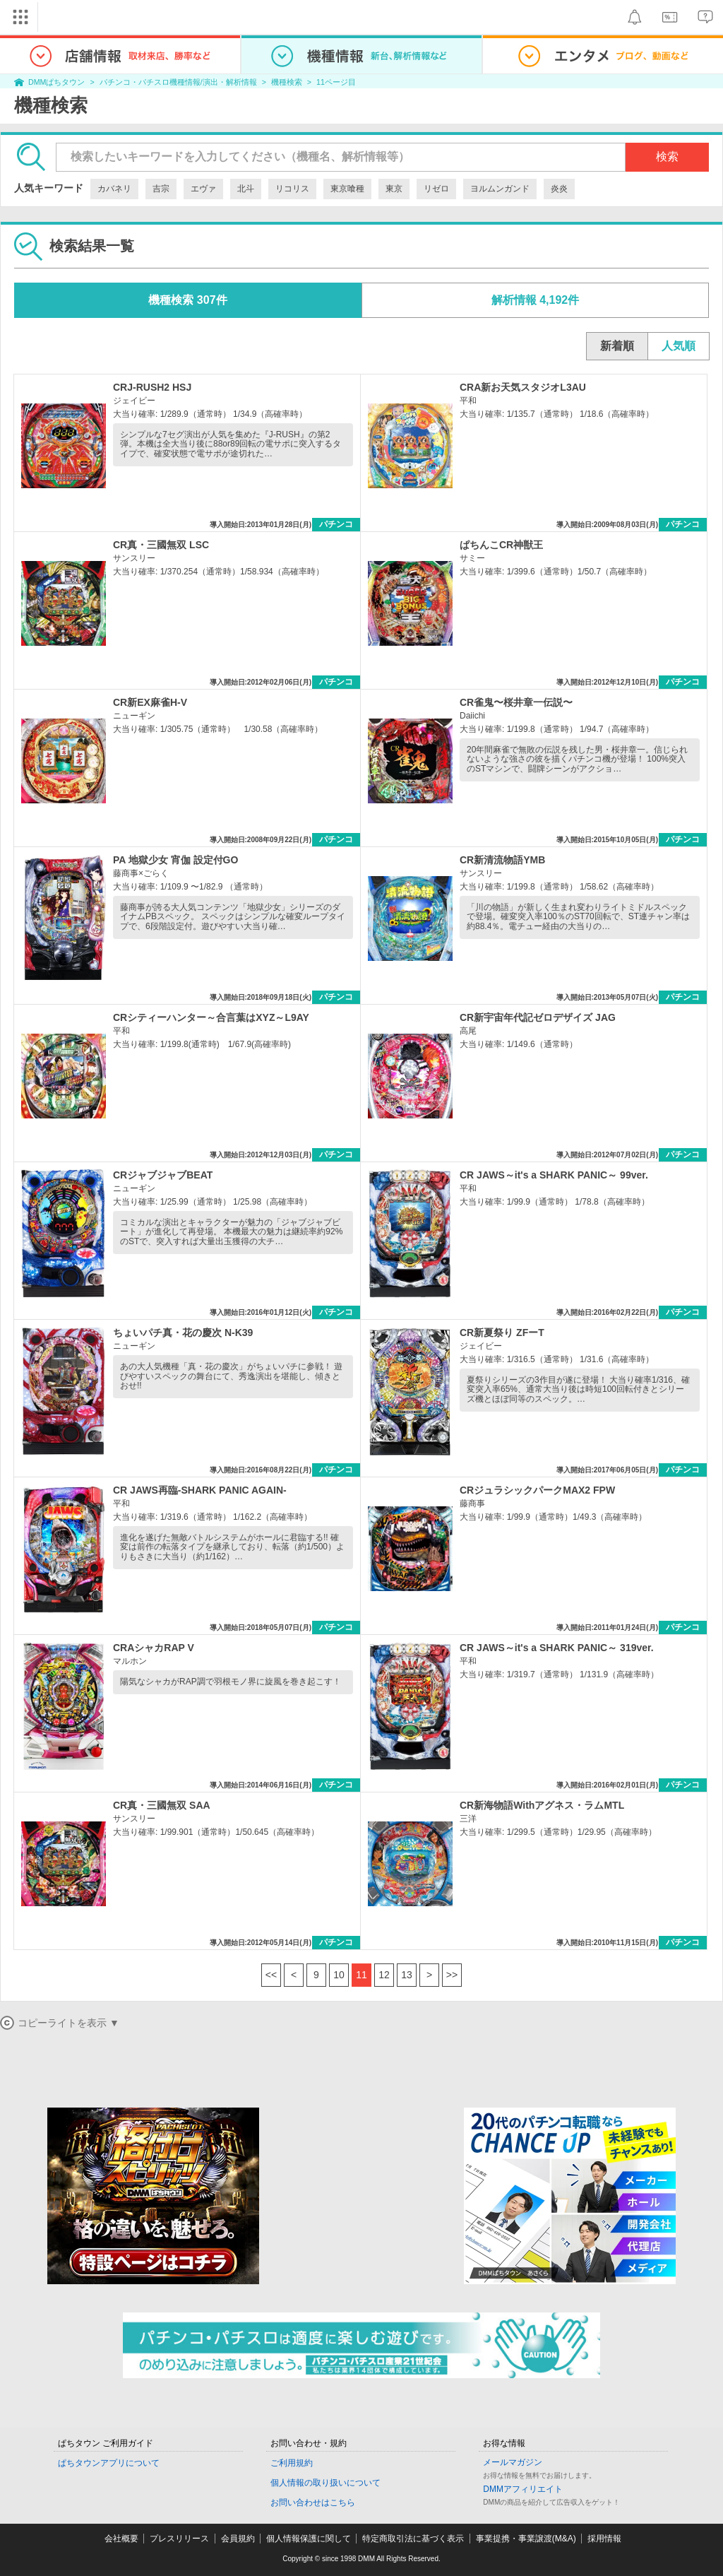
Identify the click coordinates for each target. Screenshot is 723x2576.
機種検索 (286, 82)
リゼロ (436, 189)
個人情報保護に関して (308, 2538)
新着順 (617, 346)
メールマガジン (512, 2462)
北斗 (245, 189)
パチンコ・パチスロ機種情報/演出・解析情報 (178, 82)
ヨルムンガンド (500, 189)
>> (452, 1974)
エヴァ (203, 189)
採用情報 (604, 2538)
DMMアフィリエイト (523, 2489)
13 (406, 1974)
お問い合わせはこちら (312, 2502)
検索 (667, 156)
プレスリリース (179, 2538)
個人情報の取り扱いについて (325, 2483)
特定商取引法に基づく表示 (413, 2538)
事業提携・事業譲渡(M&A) (526, 2538)
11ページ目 (336, 82)
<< (271, 1974)
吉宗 (161, 189)
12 (384, 1974)
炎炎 (559, 189)
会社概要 (121, 2538)
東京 (394, 189)
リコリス (292, 189)
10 (339, 1974)
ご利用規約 (291, 2463)
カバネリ (114, 189)
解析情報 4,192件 (535, 300)
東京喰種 (347, 189)
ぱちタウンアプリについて (109, 2463)
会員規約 (238, 2538)
